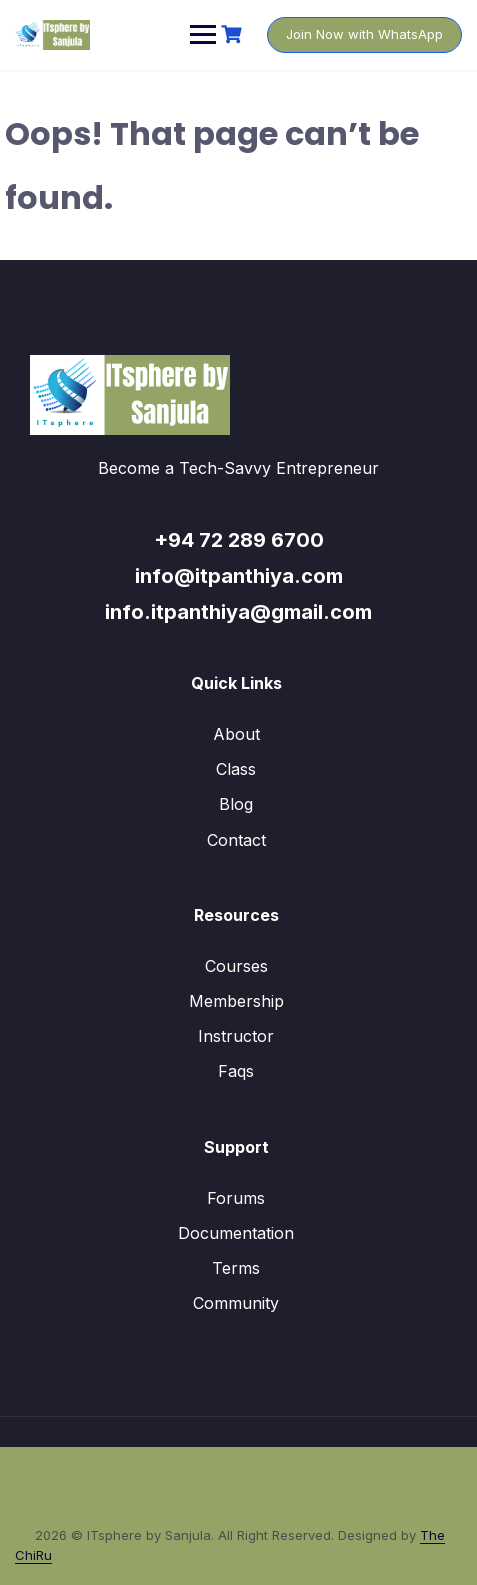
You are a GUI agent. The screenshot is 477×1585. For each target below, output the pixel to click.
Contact (236, 840)
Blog (236, 804)
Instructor (236, 1036)
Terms (236, 1268)
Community (236, 1303)
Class (236, 769)
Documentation (236, 1233)
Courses (236, 966)
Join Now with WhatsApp (364, 34)
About (236, 734)
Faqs (236, 1071)
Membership (236, 1001)
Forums (236, 1198)
